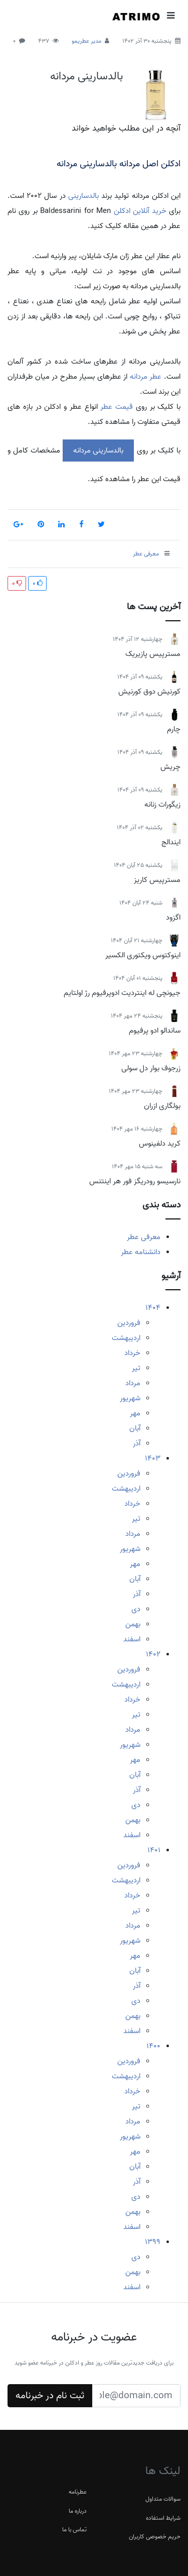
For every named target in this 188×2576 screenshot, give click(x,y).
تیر (136, 1368)
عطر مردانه (146, 377)
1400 (153, 2046)
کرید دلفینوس (159, 1144)
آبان (134, 1428)
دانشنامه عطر (140, 1252)
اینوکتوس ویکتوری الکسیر (142, 955)
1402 (153, 1654)
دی (135, 1609)
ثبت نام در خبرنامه (50, 2395)
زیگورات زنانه (162, 805)
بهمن (132, 1624)
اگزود (173, 918)
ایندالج (170, 842)
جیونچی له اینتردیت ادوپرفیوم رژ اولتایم (122, 993)
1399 (152, 2242)
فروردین (128, 1323)
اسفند (131, 1639)
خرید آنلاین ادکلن (140, 211)
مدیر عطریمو (86, 41)
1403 (152, 1458)
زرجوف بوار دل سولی (150, 1068)
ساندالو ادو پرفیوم (154, 1031)
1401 (153, 1850)
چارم (173, 729)
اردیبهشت (126, 1338)
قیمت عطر (116, 407)
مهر (135, 1413)
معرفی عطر (143, 1237)
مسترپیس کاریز (157, 880)
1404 (152, 1308)
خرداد (132, 1353)
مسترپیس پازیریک (152, 654)
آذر (136, 1443)
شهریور (130, 1398)
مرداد (132, 1383)
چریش (170, 767)
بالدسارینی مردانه (86, 76)
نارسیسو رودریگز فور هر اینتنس (134, 1181)
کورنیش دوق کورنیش (149, 692)
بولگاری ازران (162, 1106)
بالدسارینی (83, 196)
